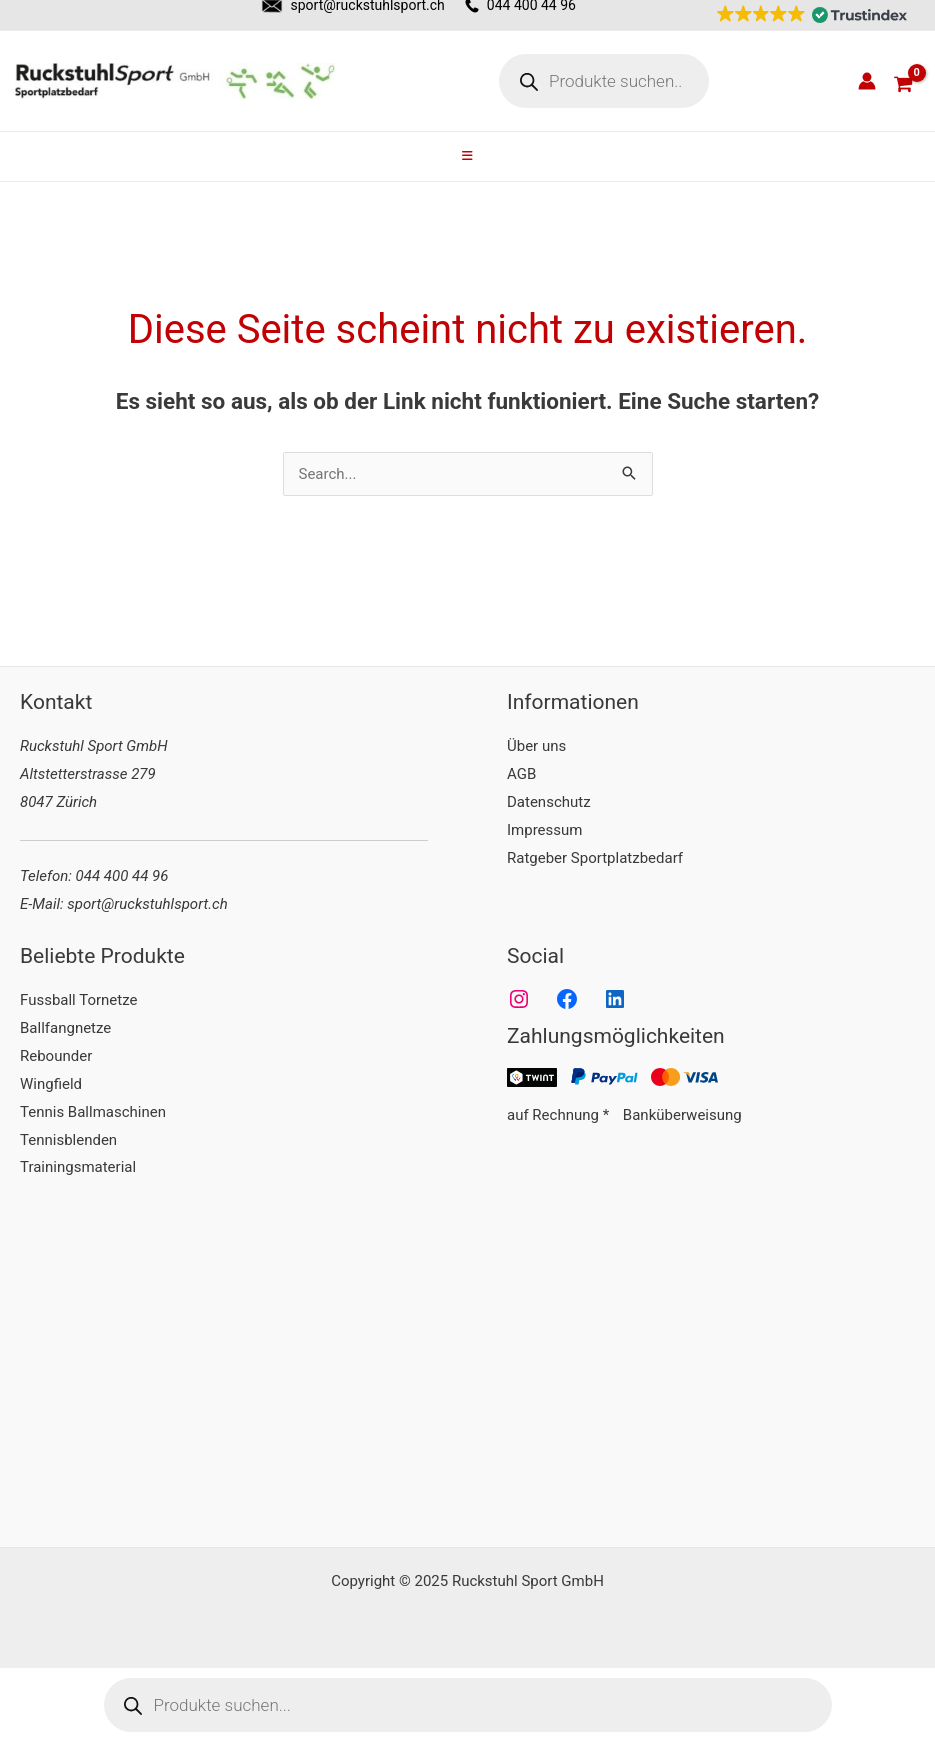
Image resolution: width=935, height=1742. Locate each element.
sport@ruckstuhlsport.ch (147, 904)
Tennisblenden (68, 1140)
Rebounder (56, 1056)
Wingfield (51, 1084)
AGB (521, 774)
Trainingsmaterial (78, 1167)
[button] (807, 15)
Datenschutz (549, 802)
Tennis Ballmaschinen (93, 1112)
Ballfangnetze (65, 1028)
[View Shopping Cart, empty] (903, 81)
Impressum (544, 830)
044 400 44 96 (122, 876)
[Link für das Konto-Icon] (867, 81)
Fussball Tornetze (78, 1000)
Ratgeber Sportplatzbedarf (595, 858)
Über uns (536, 746)
